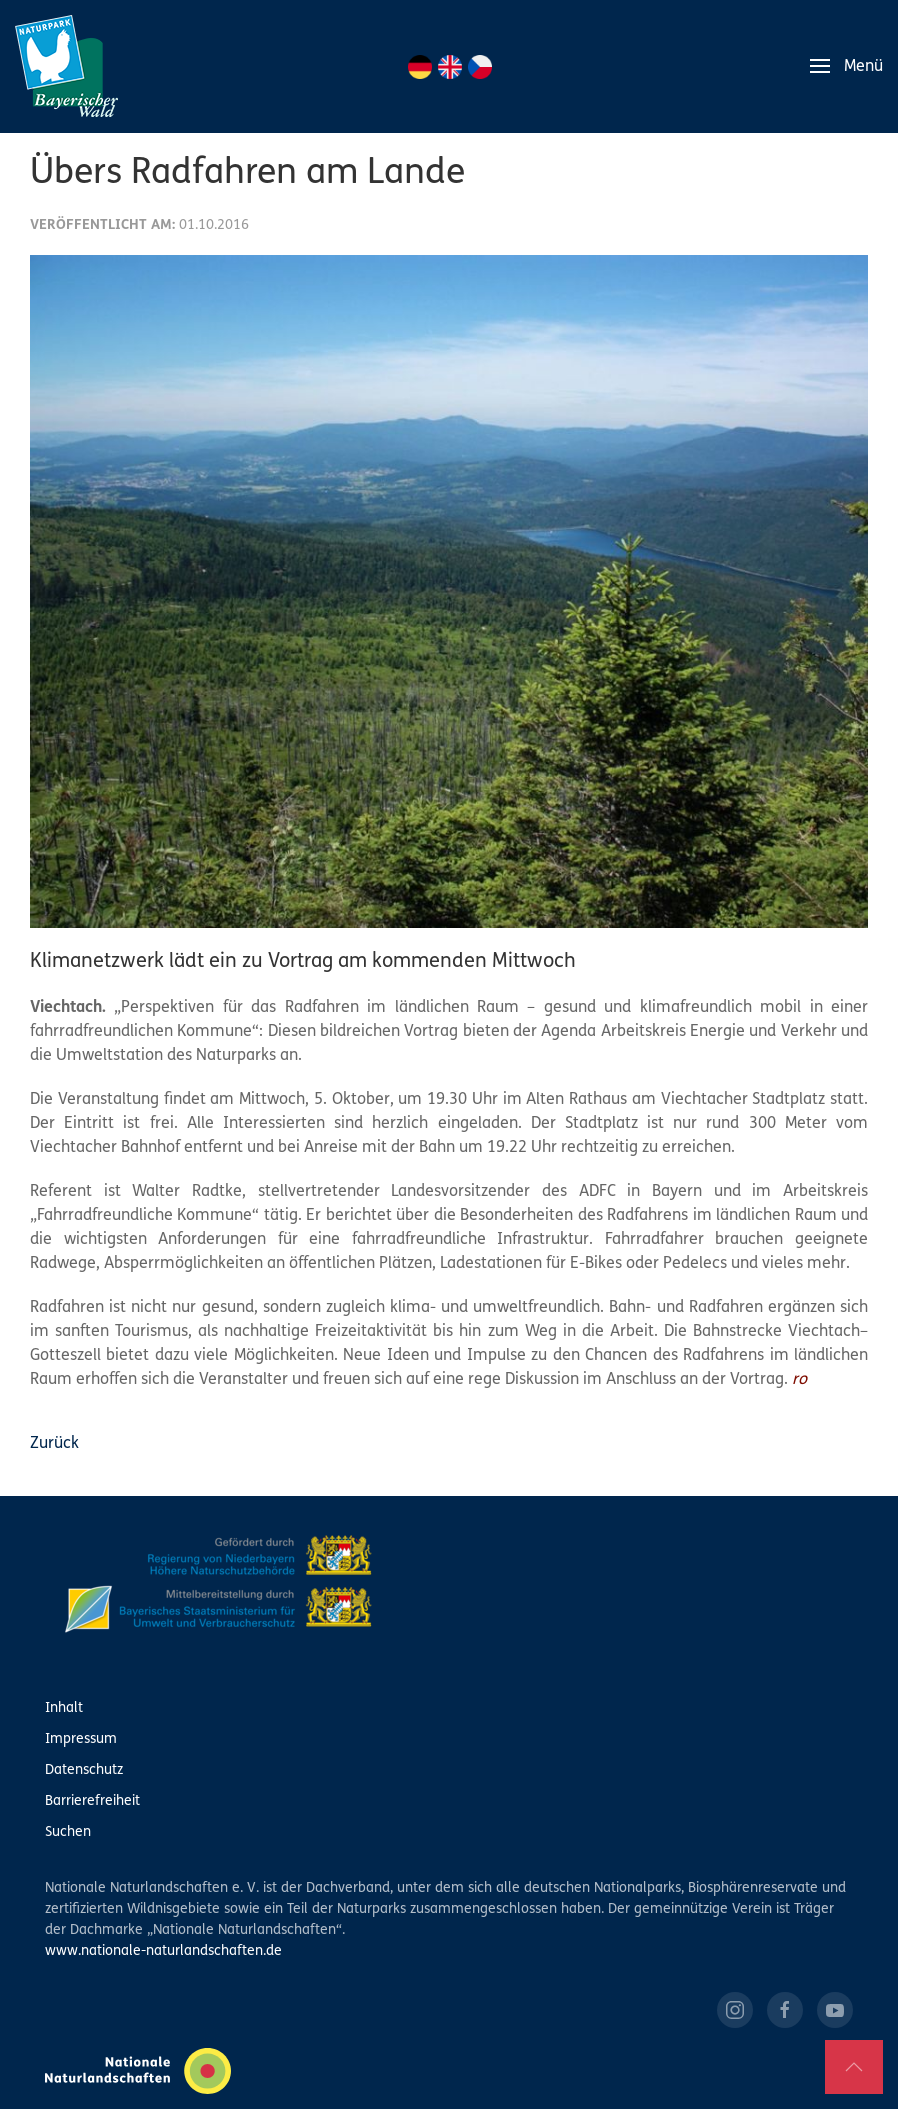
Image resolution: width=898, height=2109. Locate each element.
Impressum (81, 1739)
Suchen (68, 1832)
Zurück (54, 1444)
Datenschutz (84, 1770)
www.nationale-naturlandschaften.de (163, 1951)
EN (450, 67)
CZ (480, 67)
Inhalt (64, 1708)
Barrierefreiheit (92, 1801)
